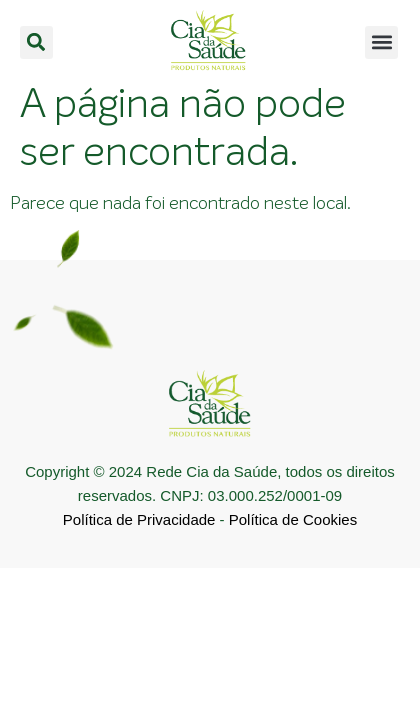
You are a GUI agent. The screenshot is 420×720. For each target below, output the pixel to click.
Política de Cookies (293, 518)
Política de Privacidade (139, 518)
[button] (36, 42)
